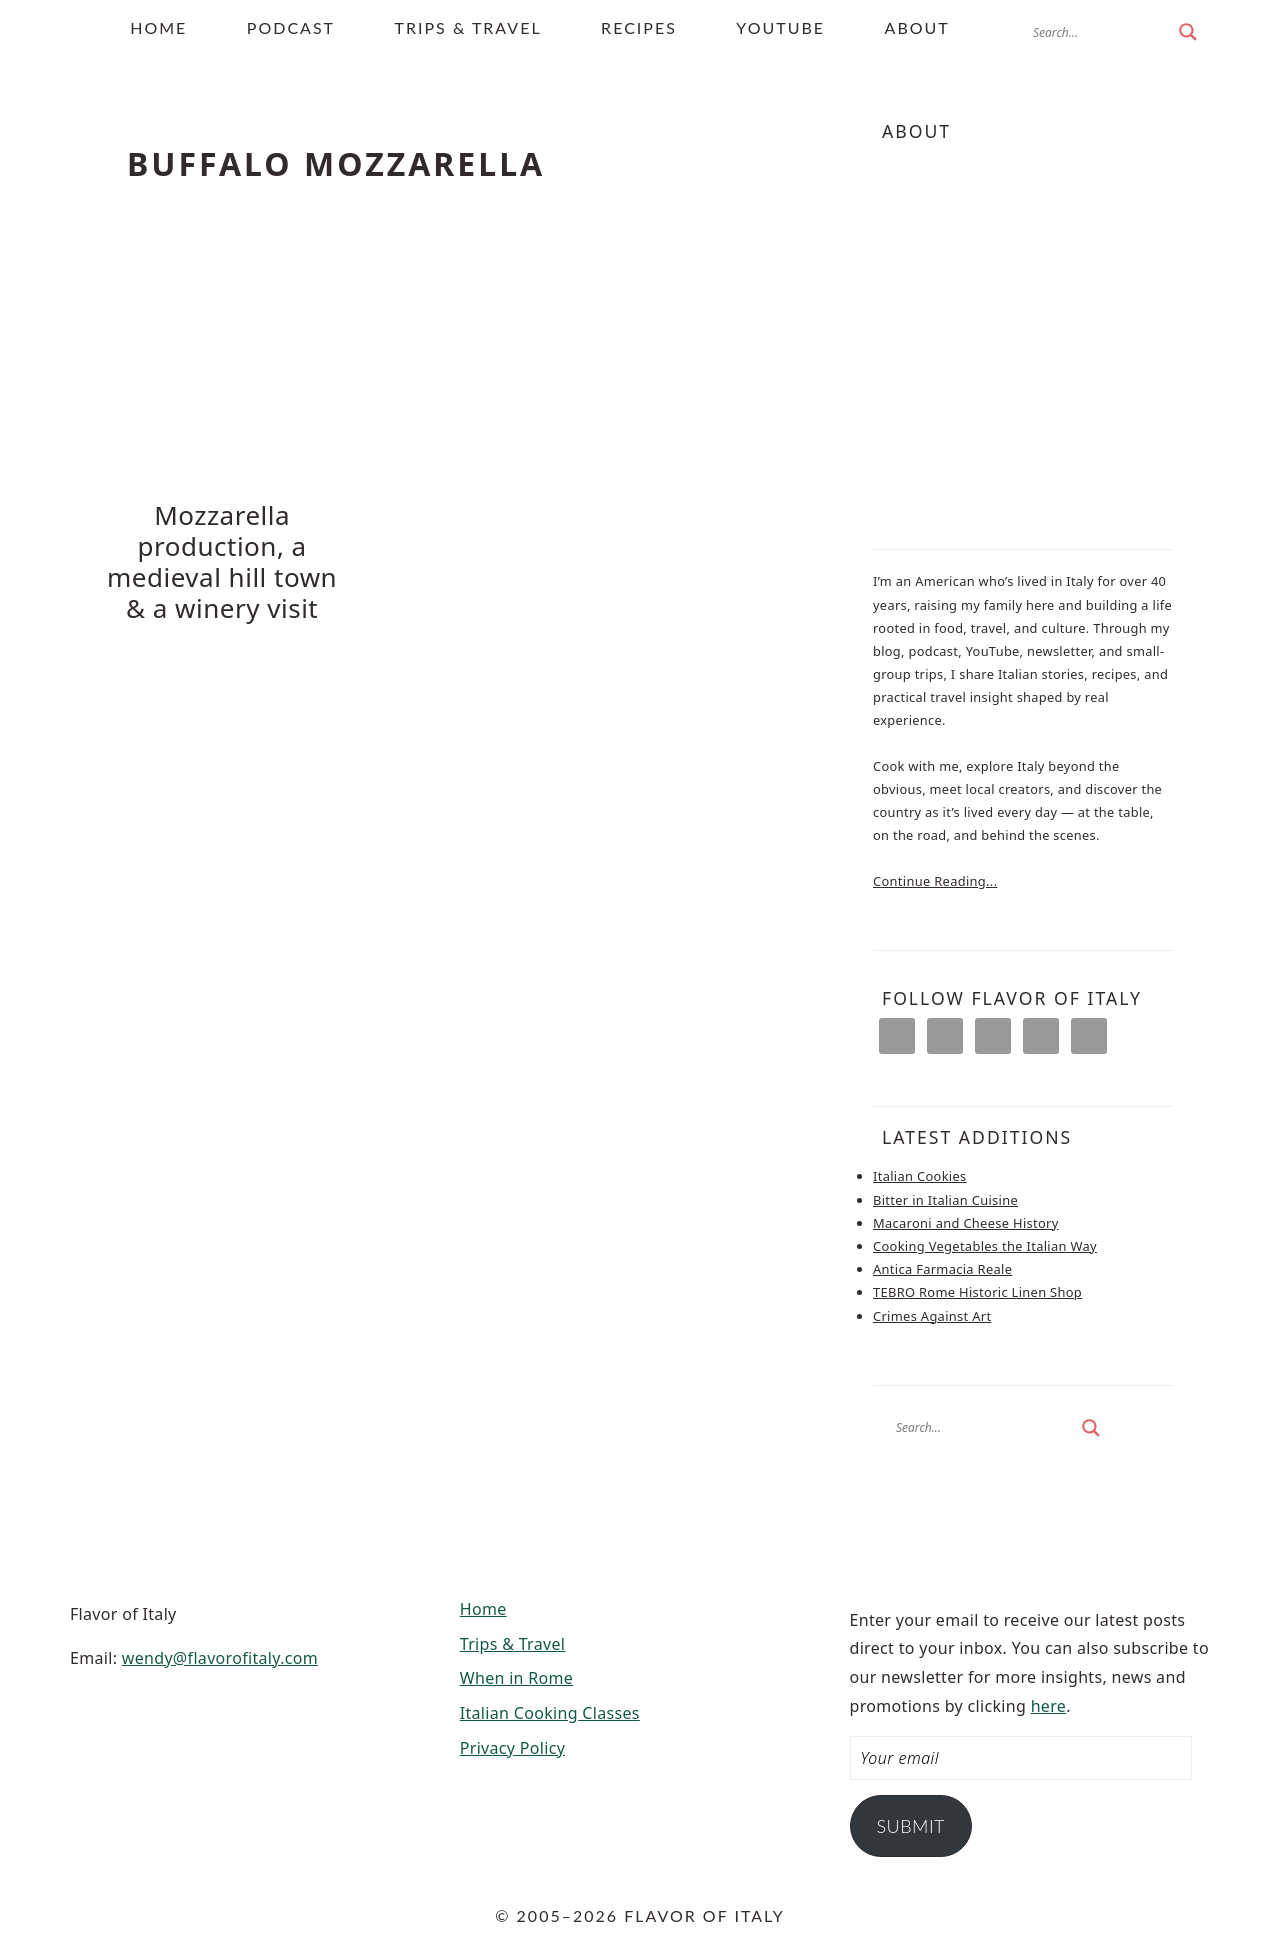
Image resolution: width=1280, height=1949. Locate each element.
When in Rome (516, 1677)
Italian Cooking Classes (550, 1712)
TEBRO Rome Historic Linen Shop (977, 1291)
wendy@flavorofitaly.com (220, 1656)
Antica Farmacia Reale (942, 1268)
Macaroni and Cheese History (965, 1222)
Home (483, 1607)
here (1049, 1704)
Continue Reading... (935, 881)
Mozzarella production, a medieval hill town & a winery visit (222, 562)
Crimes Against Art (932, 1314)
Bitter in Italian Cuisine (945, 1199)
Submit (910, 1824)
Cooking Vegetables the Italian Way (984, 1245)
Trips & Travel (513, 1642)
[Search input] (1101, 32)
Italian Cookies (919, 1176)
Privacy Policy (512, 1746)
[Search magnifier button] (1188, 32)
